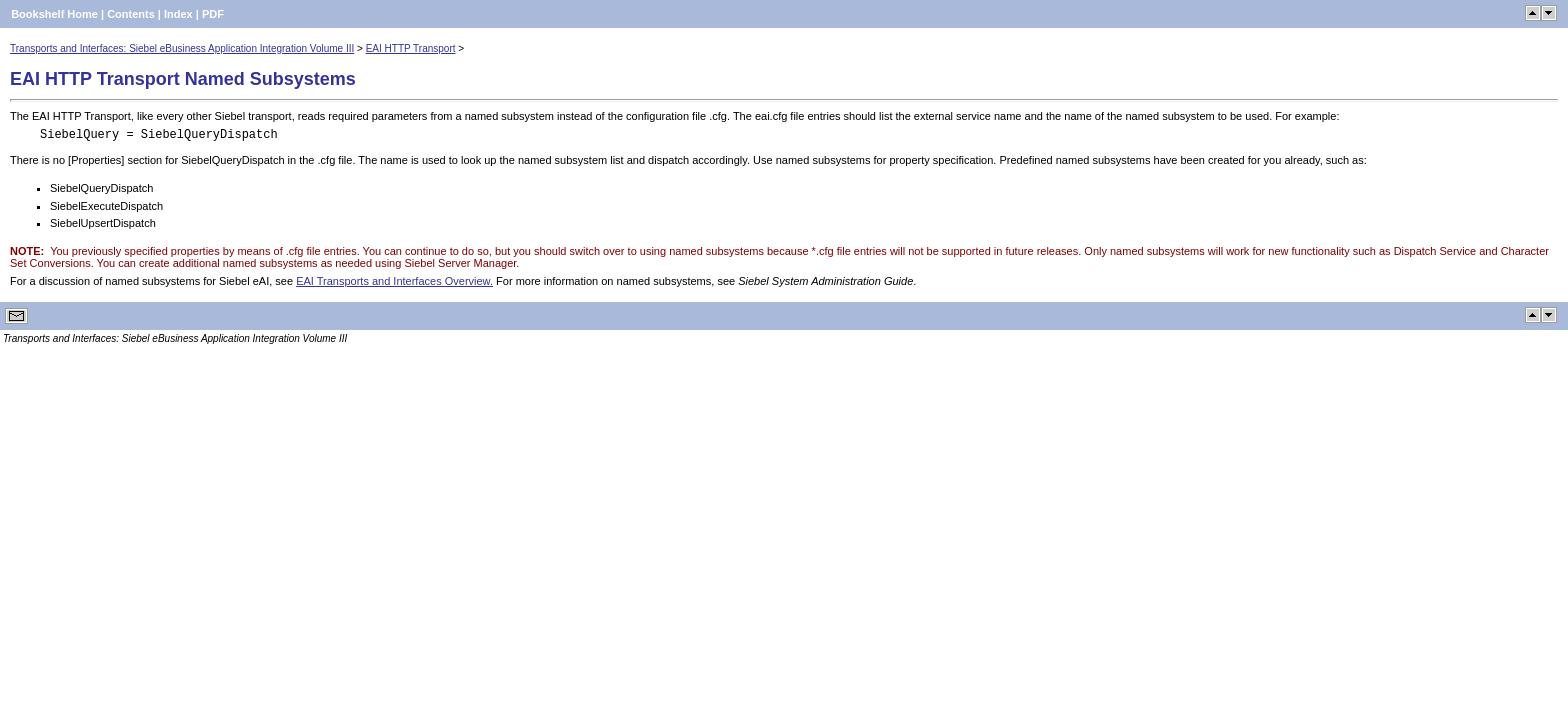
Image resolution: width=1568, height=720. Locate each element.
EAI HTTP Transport (411, 48)
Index (178, 14)
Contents (131, 14)
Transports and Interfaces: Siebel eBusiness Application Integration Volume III (182, 48)
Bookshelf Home (54, 14)
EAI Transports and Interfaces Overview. (394, 281)
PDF (213, 14)
